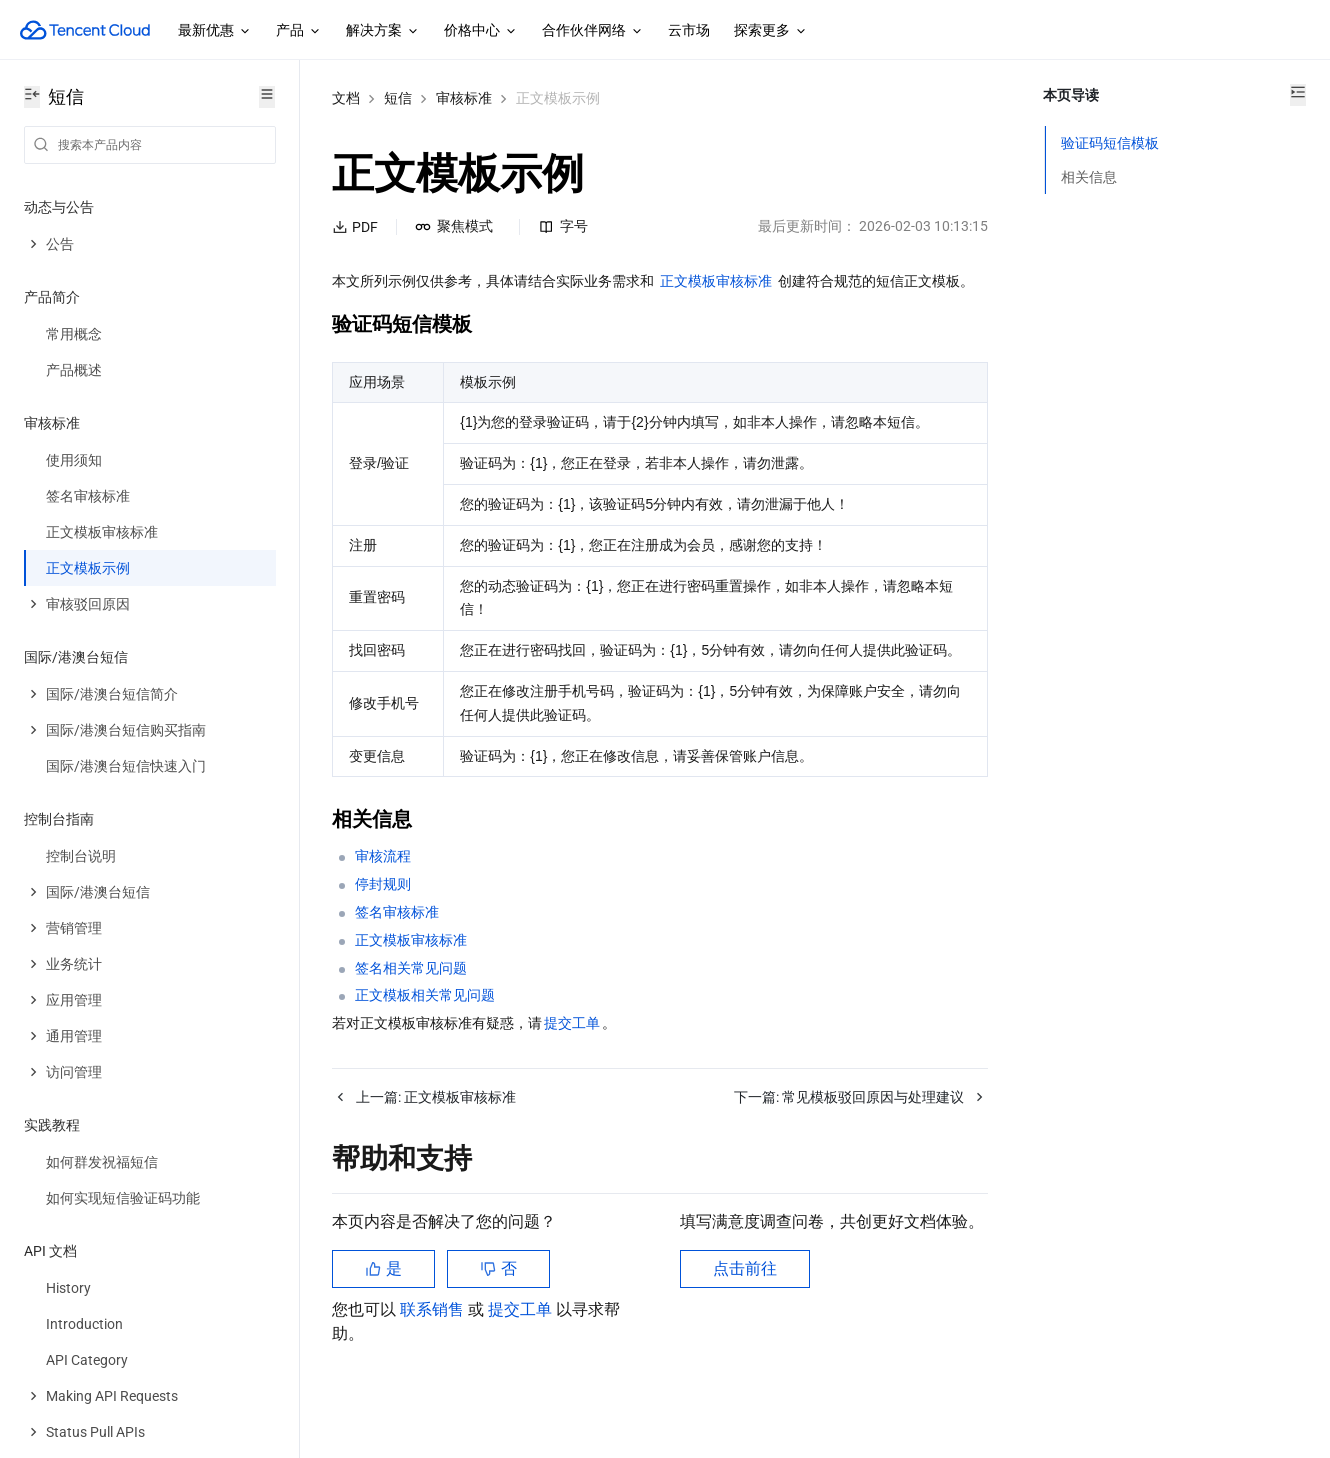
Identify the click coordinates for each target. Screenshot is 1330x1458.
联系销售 (434, 1357)
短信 (398, 98)
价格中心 (481, 31)
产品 (299, 31)
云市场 (689, 30)
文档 (346, 98)
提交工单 (522, 1357)
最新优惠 (215, 31)
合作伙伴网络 (593, 31)
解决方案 (383, 31)
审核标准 (464, 98)
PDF (355, 227)
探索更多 (771, 31)
